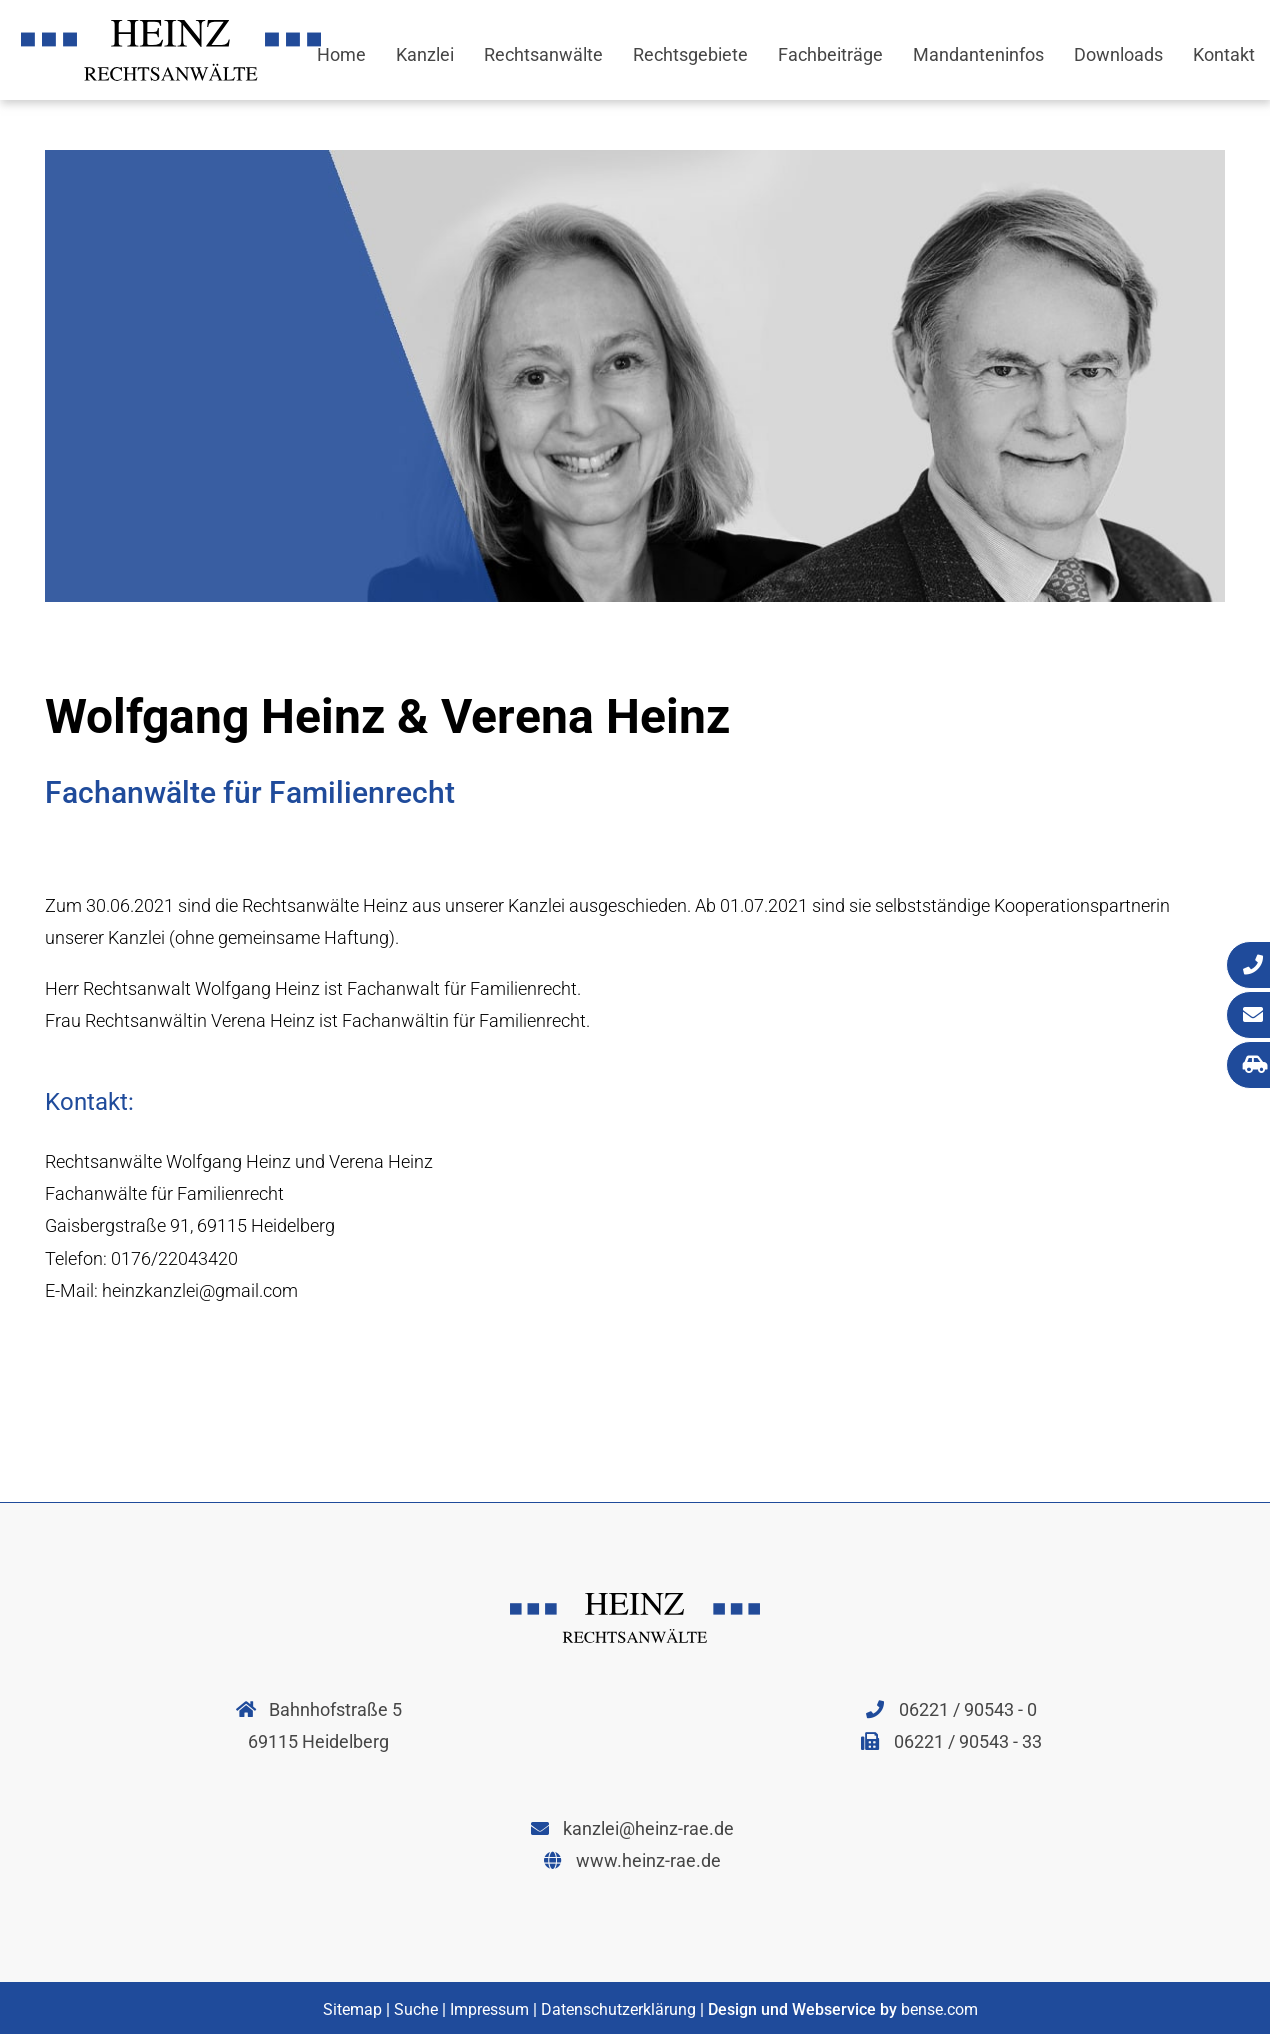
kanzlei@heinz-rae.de (633, 1828)
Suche (416, 2009)
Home (341, 54)
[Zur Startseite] (171, 74)
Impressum (489, 2009)
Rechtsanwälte (543, 54)
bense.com (939, 2009)
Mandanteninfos (978, 54)
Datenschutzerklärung (618, 2009)
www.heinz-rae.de (633, 1860)
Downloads (1118, 54)
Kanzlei (425, 54)
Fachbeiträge (830, 54)
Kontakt (1224, 54)
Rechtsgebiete (690, 54)
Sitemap (352, 2009)
